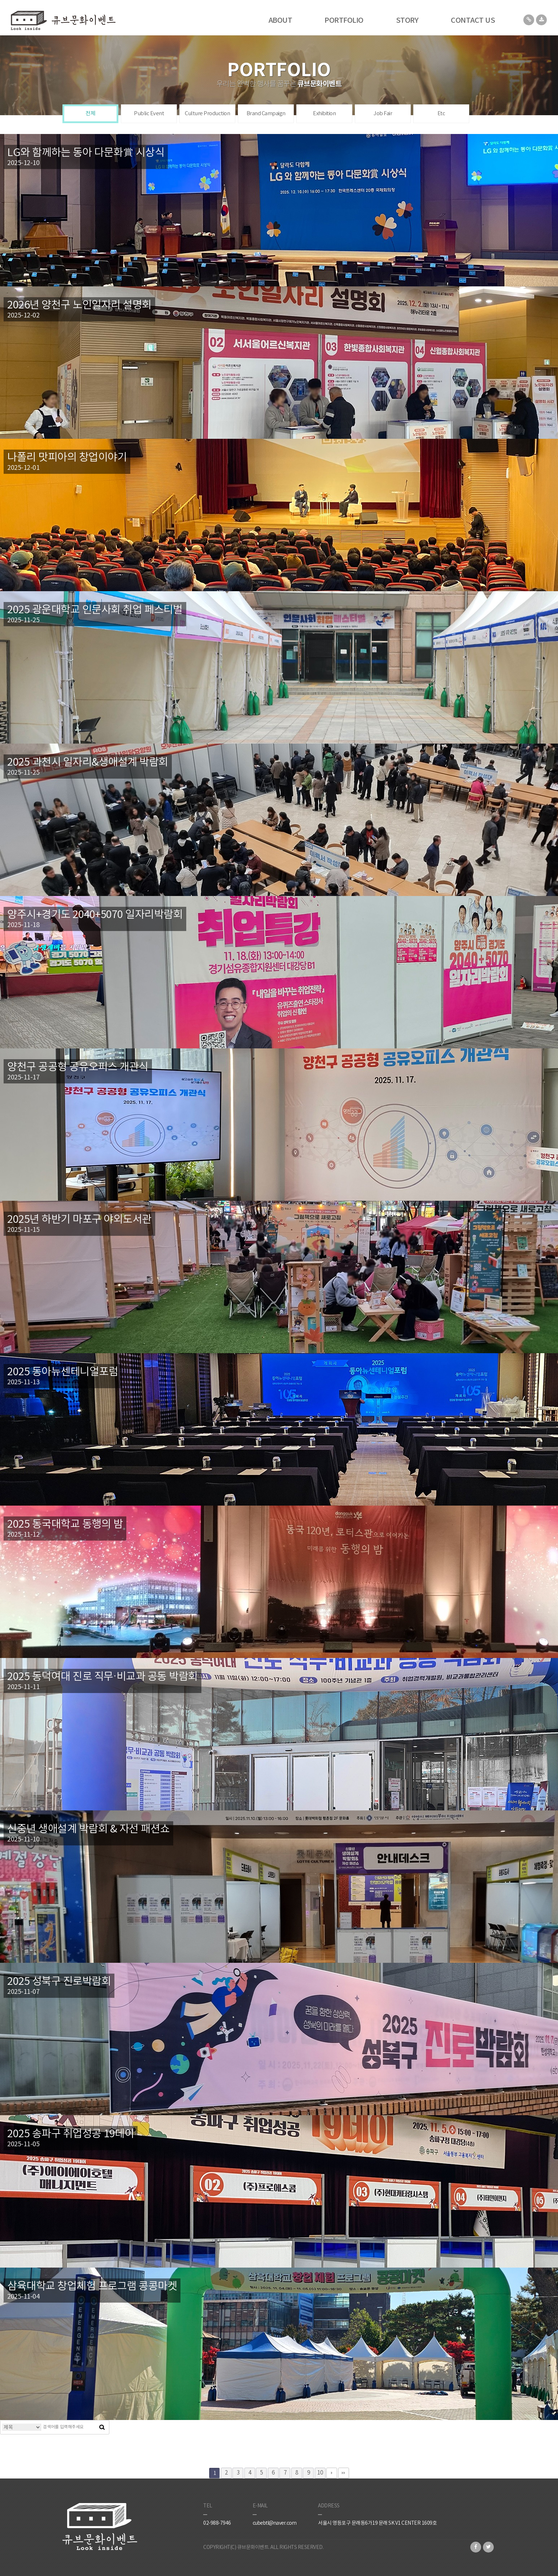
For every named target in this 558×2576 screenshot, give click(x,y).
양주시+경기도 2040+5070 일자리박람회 (95, 915)
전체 (90, 114)
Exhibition (324, 114)
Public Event (149, 114)
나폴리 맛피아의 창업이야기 (67, 458)
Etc (441, 114)
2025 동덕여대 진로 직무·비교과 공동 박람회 (102, 1677)
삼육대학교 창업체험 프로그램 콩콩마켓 (92, 2287)
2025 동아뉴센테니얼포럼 (62, 1372)
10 (320, 2473)
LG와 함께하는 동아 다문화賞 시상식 (85, 153)
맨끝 (343, 2473)
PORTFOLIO (343, 20)
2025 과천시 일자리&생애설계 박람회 (87, 763)
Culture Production (207, 114)
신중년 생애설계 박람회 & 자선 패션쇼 (88, 1829)
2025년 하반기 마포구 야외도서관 (79, 1220)
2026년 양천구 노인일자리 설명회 (79, 305)
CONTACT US (473, 20)
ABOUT (280, 20)
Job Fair (383, 114)
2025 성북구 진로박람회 (59, 1982)
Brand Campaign (266, 114)
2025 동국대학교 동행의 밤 (65, 1525)
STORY (407, 20)
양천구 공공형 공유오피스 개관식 (77, 1067)
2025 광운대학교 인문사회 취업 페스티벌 (95, 610)
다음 (331, 2473)
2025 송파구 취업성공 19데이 (70, 2134)
